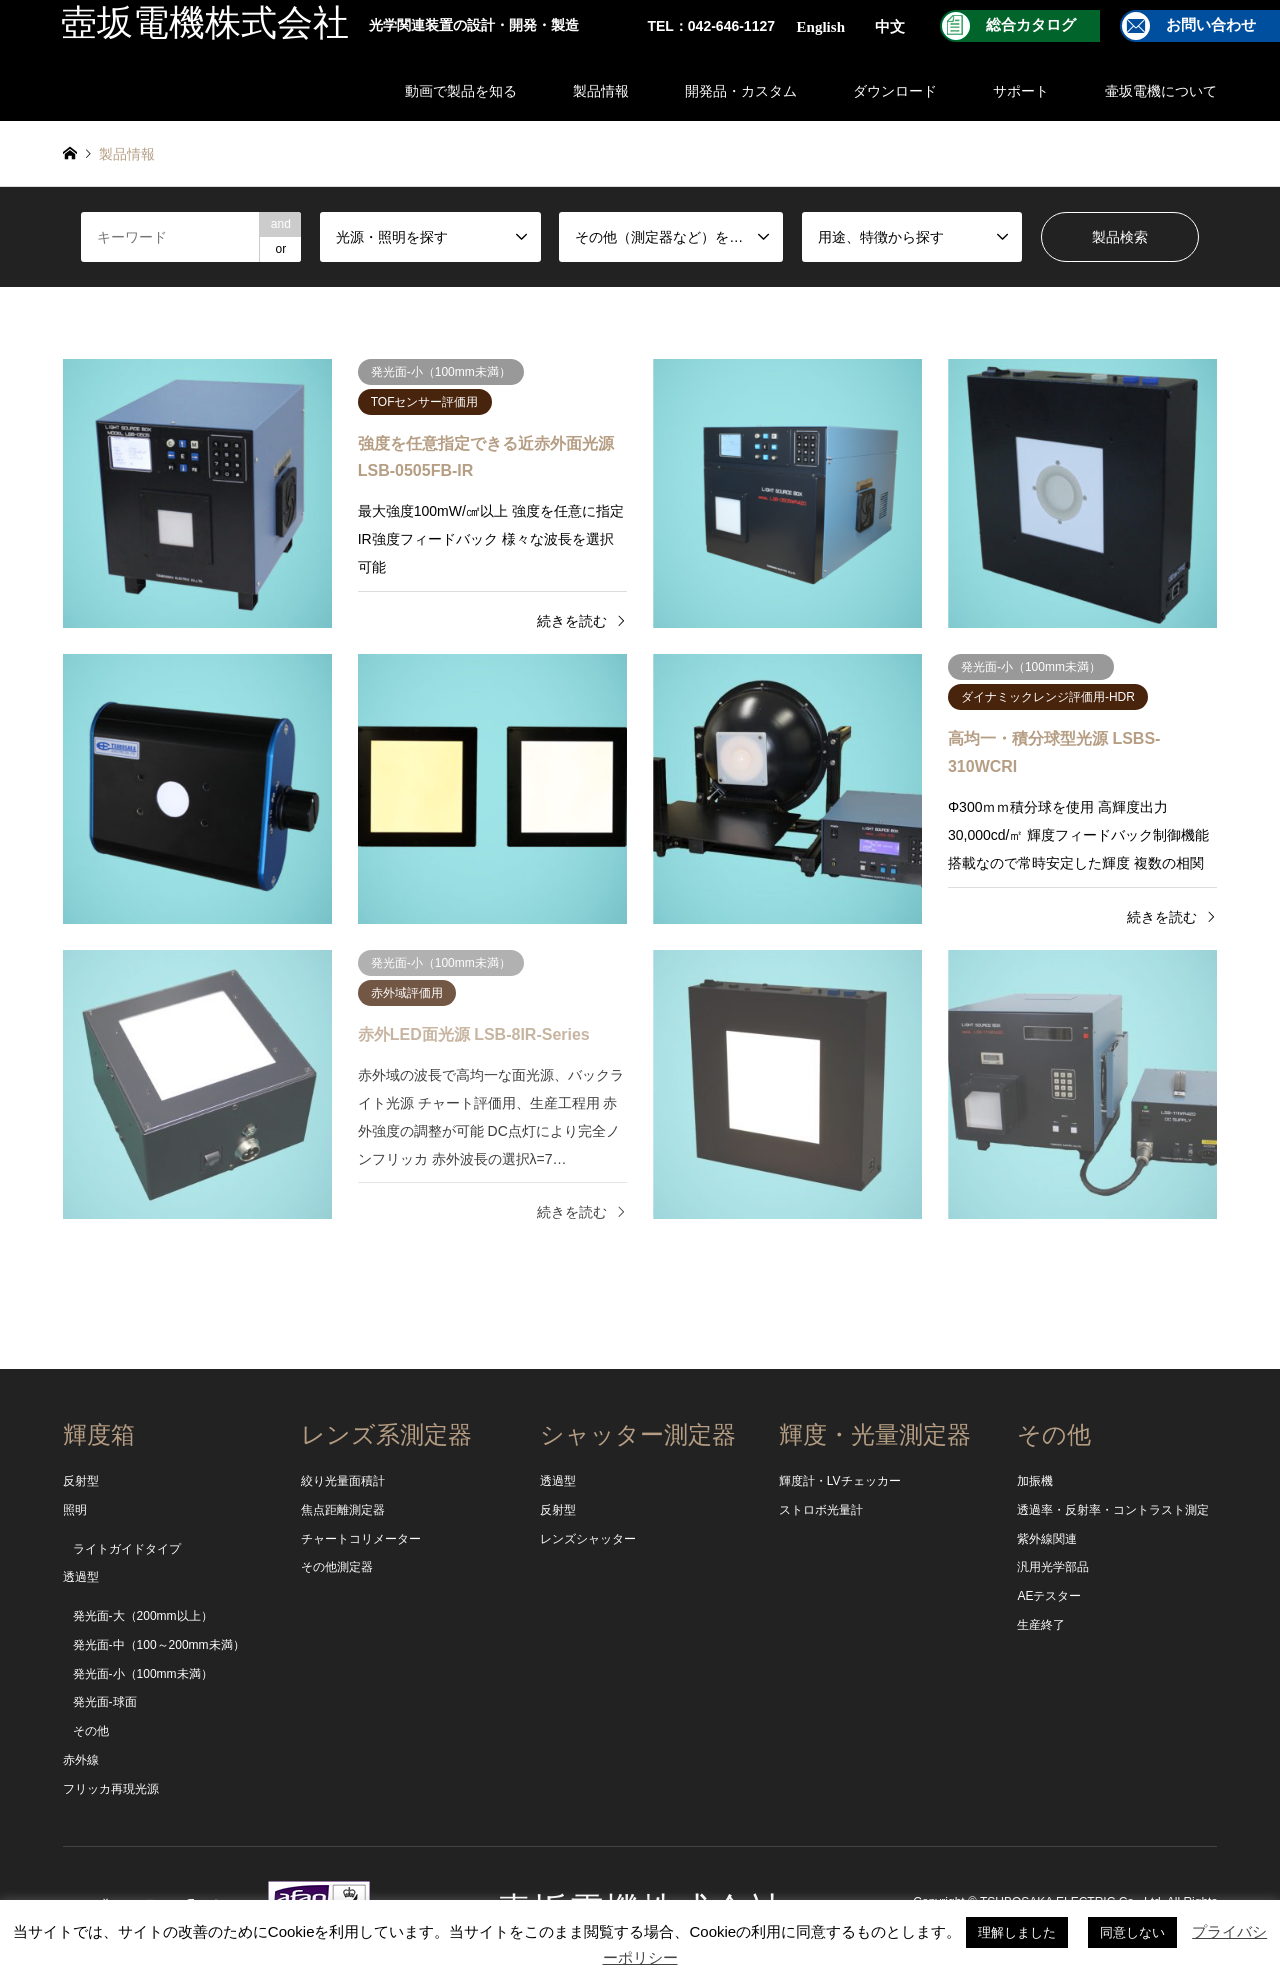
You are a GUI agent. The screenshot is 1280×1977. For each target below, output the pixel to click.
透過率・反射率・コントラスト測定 (1113, 1510)
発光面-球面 (105, 1702)
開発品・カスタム (741, 91)
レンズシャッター (588, 1539)
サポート (1021, 91)
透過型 (81, 1577)
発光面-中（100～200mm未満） (159, 1645)
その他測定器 (337, 1567)
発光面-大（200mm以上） (143, 1616)
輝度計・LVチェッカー (840, 1481)
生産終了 (1041, 1625)
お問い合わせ (1211, 25)
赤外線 (81, 1760)
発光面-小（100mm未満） (143, 1674)
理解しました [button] (1017, 1932)
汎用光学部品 (1053, 1567)
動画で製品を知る (461, 91)
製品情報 (601, 91)
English (821, 27)
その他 (91, 1731)
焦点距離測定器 (343, 1510)
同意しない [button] (1132, 1932)
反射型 (81, 1481)
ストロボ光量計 (821, 1510)
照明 (75, 1510)
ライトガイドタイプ (127, 1549)
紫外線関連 (1047, 1539)
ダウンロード (895, 91)
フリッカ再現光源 (111, 1789)
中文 (890, 27)
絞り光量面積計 (343, 1481)
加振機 (1035, 1481)
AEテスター (1049, 1596)
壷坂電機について (1161, 91)
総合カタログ (1031, 25)
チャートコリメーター (361, 1539)
